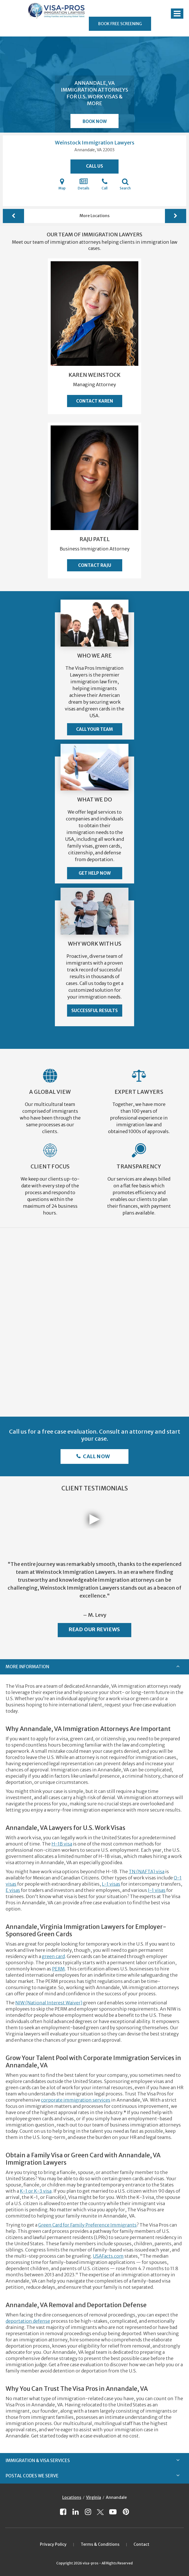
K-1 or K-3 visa (35, 2191)
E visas (13, 1890)
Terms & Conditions (100, 2544)
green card (53, 1956)
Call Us (94, 166)
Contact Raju (94, 565)
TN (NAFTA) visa (146, 1871)
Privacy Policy (53, 2544)
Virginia (93, 2497)
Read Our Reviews (94, 1629)
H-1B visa (61, 1844)
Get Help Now (95, 873)
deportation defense (28, 2321)
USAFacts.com (108, 2256)
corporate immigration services (75, 2100)
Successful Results (94, 1010)
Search (125, 184)
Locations (71, 2497)
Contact (141, 2544)
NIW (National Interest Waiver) (48, 2003)
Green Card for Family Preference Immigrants (87, 2225)
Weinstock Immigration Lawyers (94, 142)
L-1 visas (111, 1884)
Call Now (96, 1456)
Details (83, 184)
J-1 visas (157, 1890)
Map (62, 184)
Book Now (95, 121)
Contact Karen (94, 401)
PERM (58, 1969)
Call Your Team (94, 729)
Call (105, 184)
